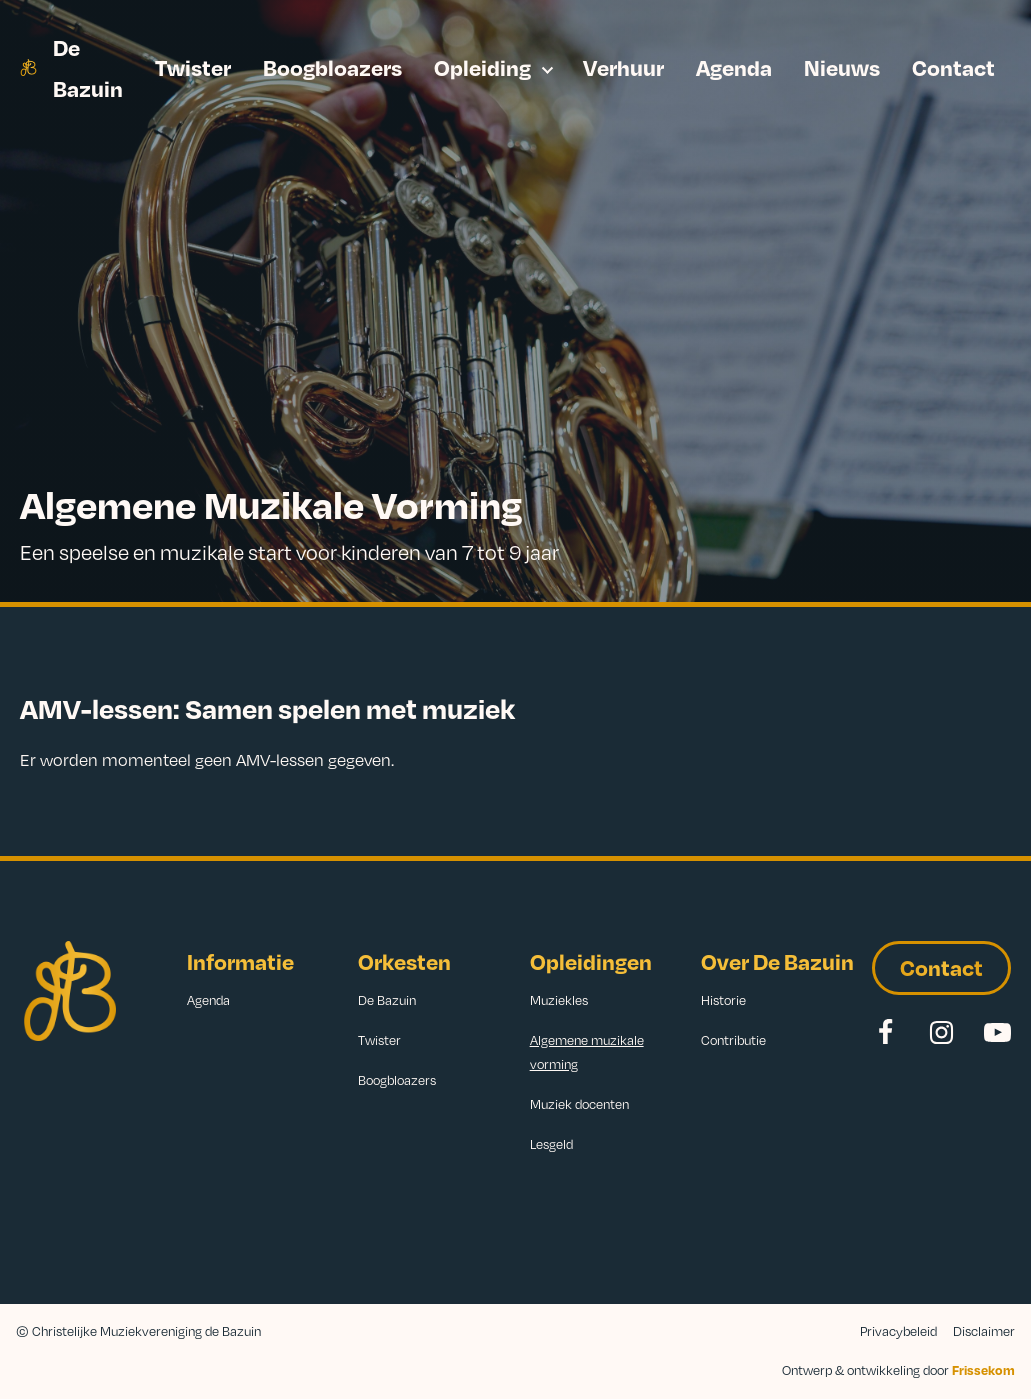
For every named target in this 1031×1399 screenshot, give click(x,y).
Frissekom (983, 1370)
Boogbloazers (332, 66)
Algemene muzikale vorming (587, 1052)
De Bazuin (88, 67)
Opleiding (482, 66)
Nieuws (842, 66)
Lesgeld (551, 1144)
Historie (723, 1000)
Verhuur (623, 66)
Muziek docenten (579, 1104)
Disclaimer (984, 1331)
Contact (953, 66)
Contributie (733, 1040)
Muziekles (559, 1000)
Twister (193, 66)
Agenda (734, 66)
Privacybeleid (898, 1331)
